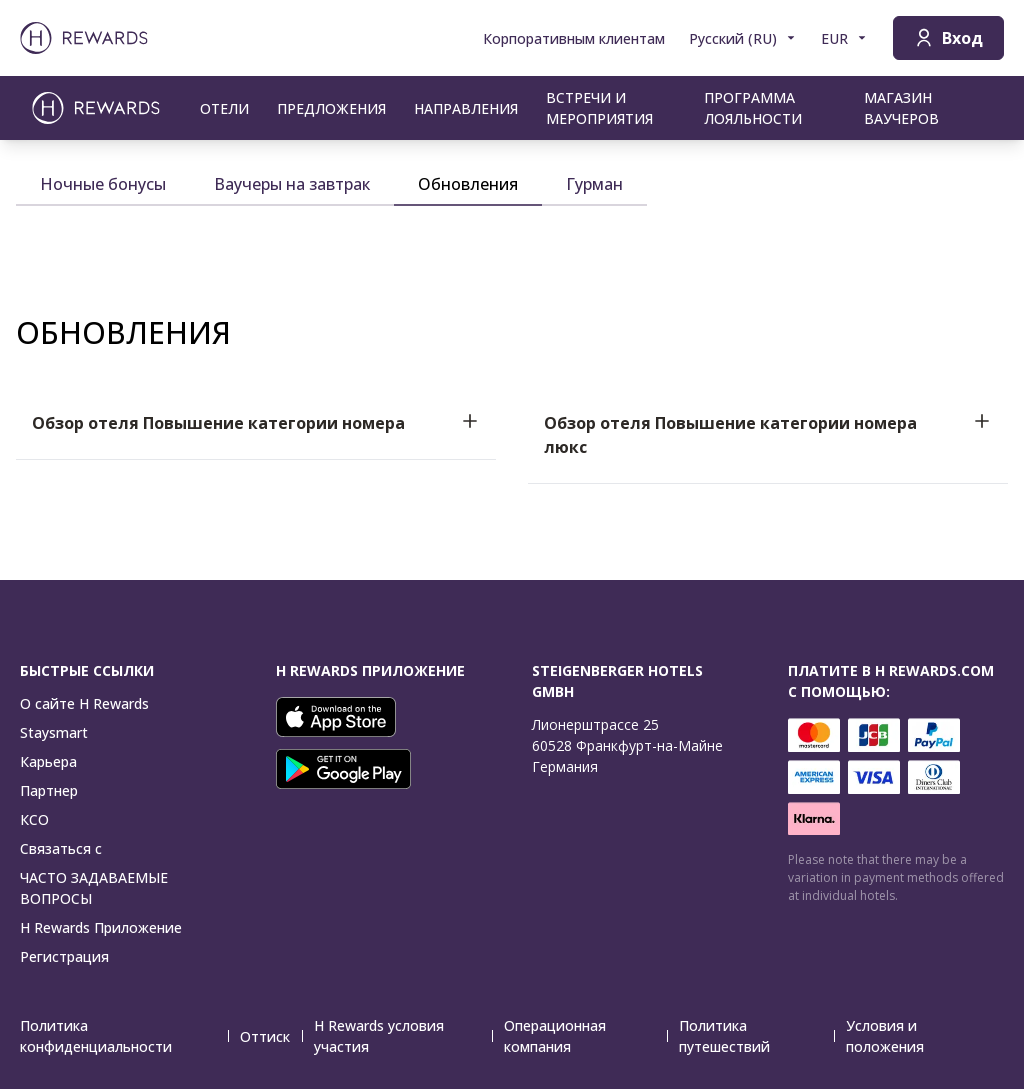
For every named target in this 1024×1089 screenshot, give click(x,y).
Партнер (49, 790)
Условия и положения (919, 1036)
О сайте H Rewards (84, 703)
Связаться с (61, 848)
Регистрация (64, 956)
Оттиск (271, 1036)
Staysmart (54, 732)
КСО (34, 819)
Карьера (48, 761)
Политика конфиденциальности (124, 1036)
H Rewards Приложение (101, 927)
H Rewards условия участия (403, 1036)
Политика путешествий (756, 1036)
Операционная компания (586, 1036)
